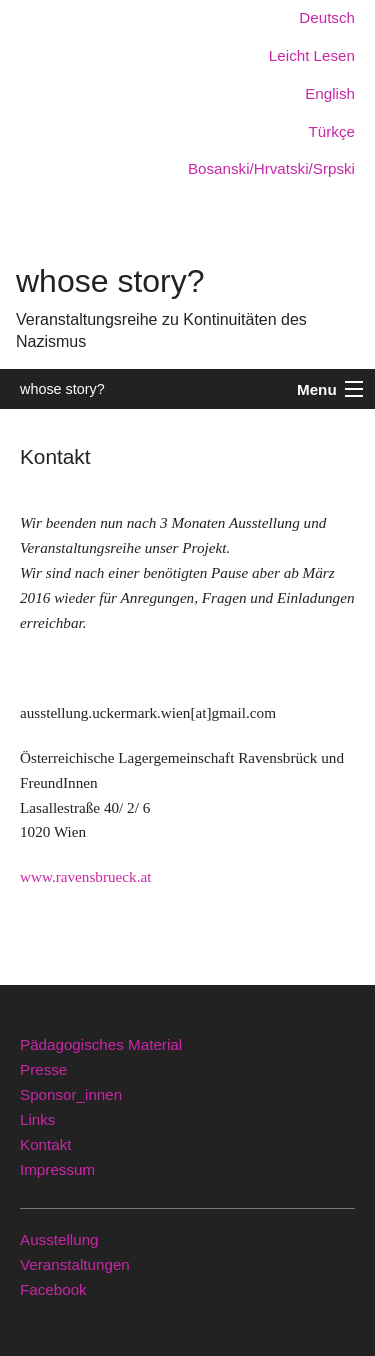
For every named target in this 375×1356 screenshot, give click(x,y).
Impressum (57, 1169)
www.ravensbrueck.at (85, 876)
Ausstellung (59, 1239)
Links (37, 1119)
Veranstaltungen (75, 1264)
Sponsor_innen (71, 1094)
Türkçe (332, 131)
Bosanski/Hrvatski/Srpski (271, 168)
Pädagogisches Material (101, 1044)
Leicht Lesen (312, 55)
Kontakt (46, 1144)
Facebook (53, 1289)
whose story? (62, 389)
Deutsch (327, 17)
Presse (43, 1069)
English (330, 93)
